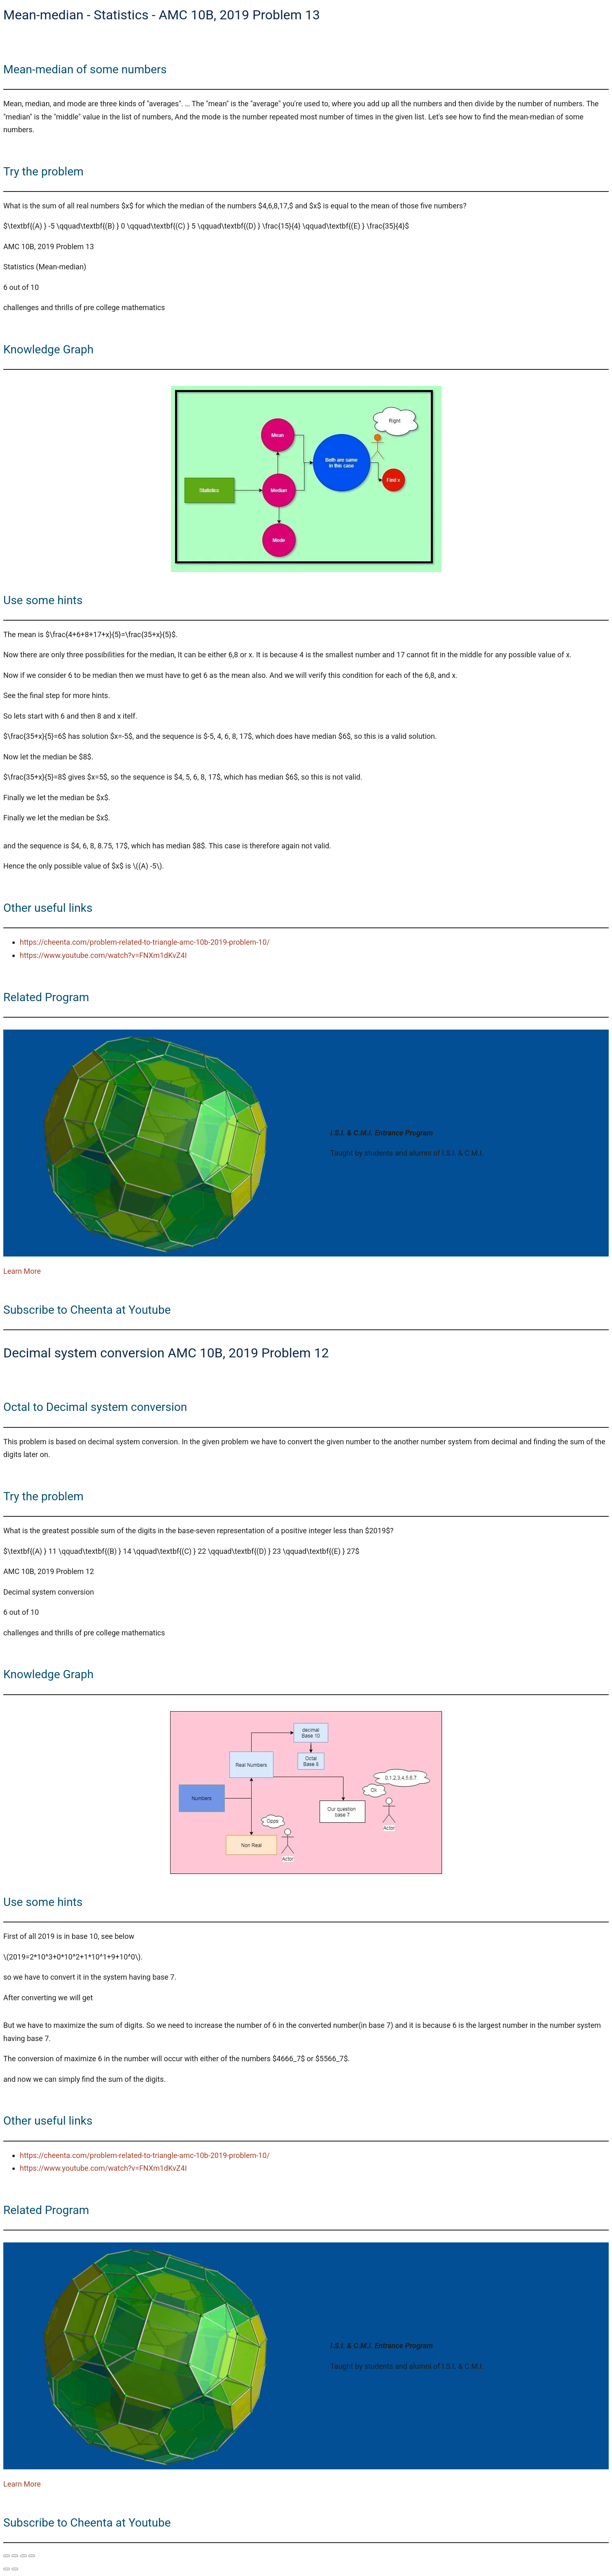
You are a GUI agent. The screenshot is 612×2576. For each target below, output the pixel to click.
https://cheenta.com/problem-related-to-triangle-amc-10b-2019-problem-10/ (145, 942)
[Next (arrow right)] (15, 2569)
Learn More (22, 1271)
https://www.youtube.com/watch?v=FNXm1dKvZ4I (103, 955)
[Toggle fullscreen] (15, 2556)
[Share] (23, 2556)
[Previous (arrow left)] (6, 2569)
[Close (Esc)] (31, 2556)
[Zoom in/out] (6, 2556)
